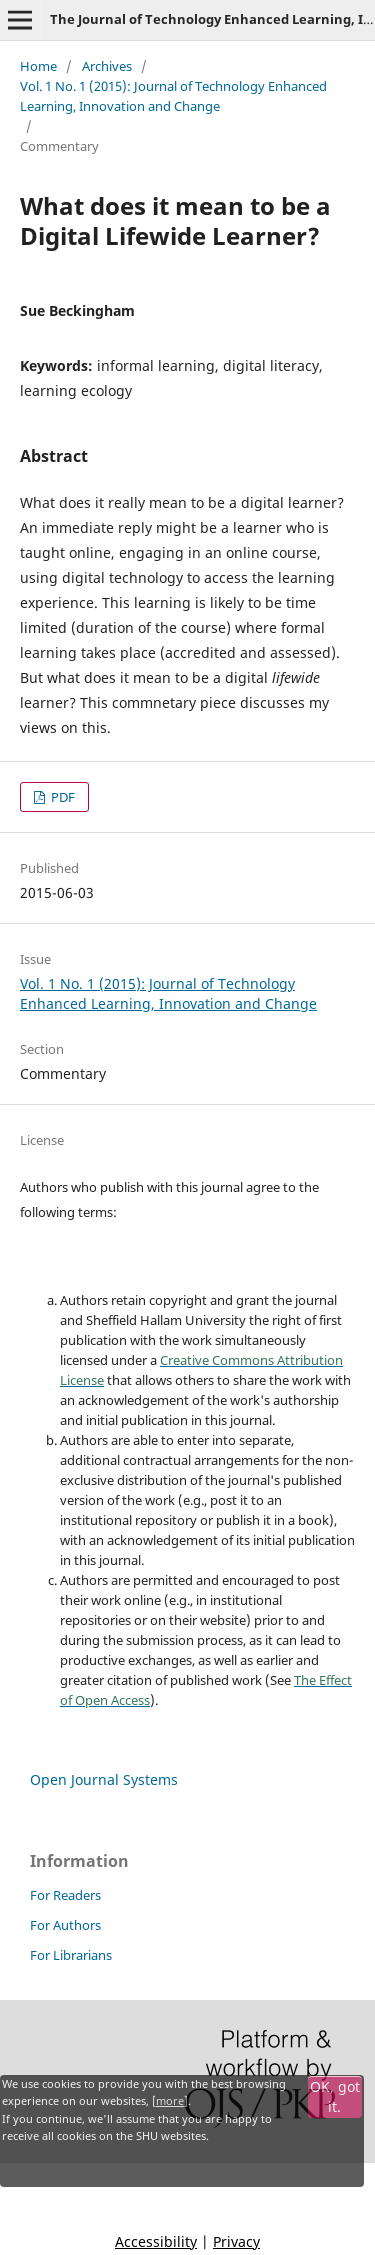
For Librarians (71, 1955)
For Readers (65, 1895)
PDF (61, 797)
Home (38, 66)
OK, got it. (335, 2096)
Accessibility (156, 2241)
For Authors (65, 1925)
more (170, 2101)
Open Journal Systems (104, 1779)
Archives (107, 66)
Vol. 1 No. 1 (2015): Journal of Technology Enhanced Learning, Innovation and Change (173, 96)
